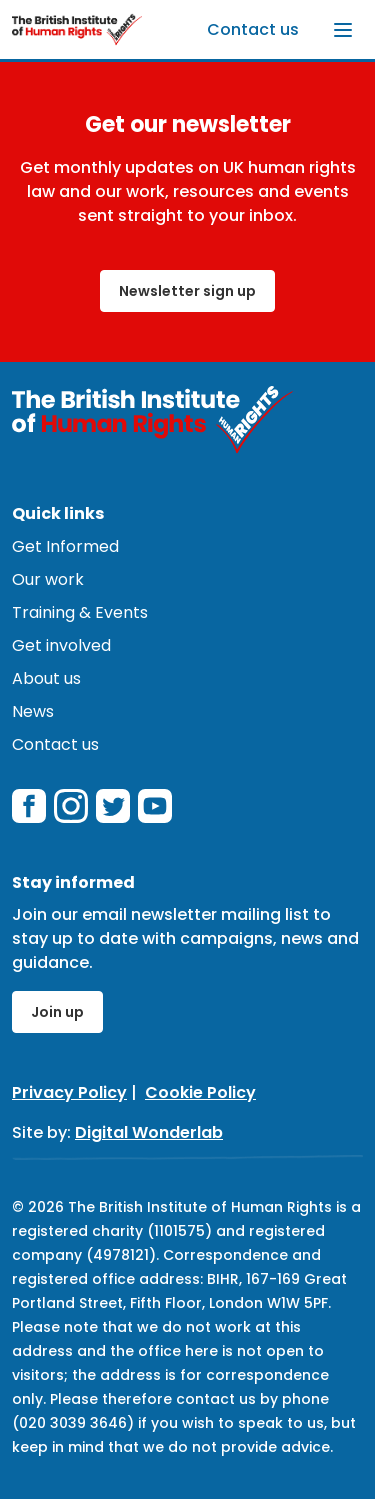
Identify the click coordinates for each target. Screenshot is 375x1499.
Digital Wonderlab (149, 1132)
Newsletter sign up (187, 291)
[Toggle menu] (343, 30)
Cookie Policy (200, 1092)
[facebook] (29, 806)
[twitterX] (113, 806)
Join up (57, 1012)
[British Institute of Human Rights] (77, 29)
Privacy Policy (69, 1092)
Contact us (253, 29)
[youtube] (155, 806)
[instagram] (71, 806)
